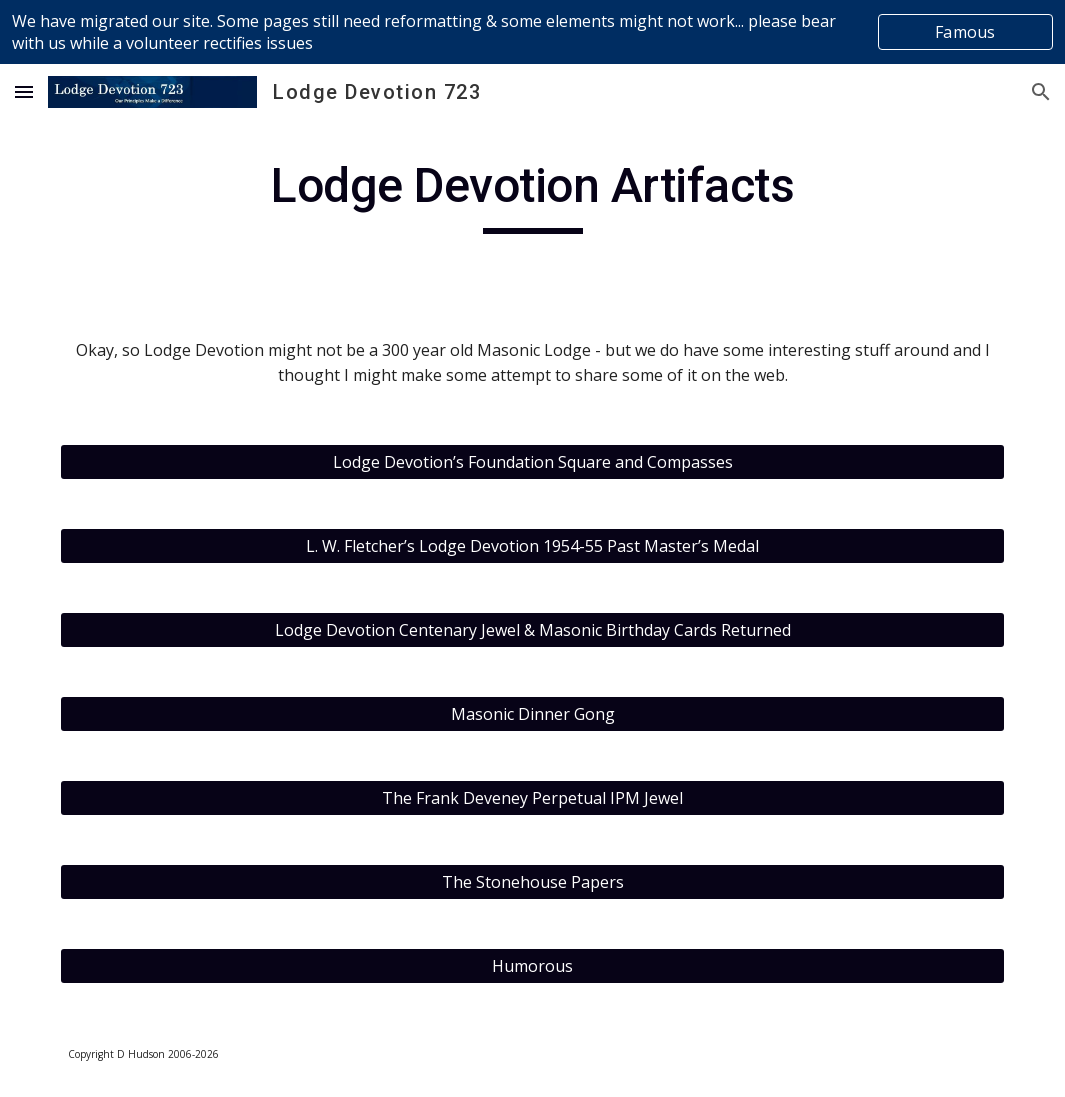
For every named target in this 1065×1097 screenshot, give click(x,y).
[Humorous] (532, 966)
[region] (532, 32)
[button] (24, 91)
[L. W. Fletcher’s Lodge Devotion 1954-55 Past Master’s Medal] (532, 546)
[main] (532, 195)
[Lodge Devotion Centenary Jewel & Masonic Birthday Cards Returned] (532, 630)
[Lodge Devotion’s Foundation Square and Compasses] (532, 462)
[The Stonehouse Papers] (532, 882)
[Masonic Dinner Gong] (532, 714)
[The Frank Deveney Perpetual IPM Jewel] (532, 798)
